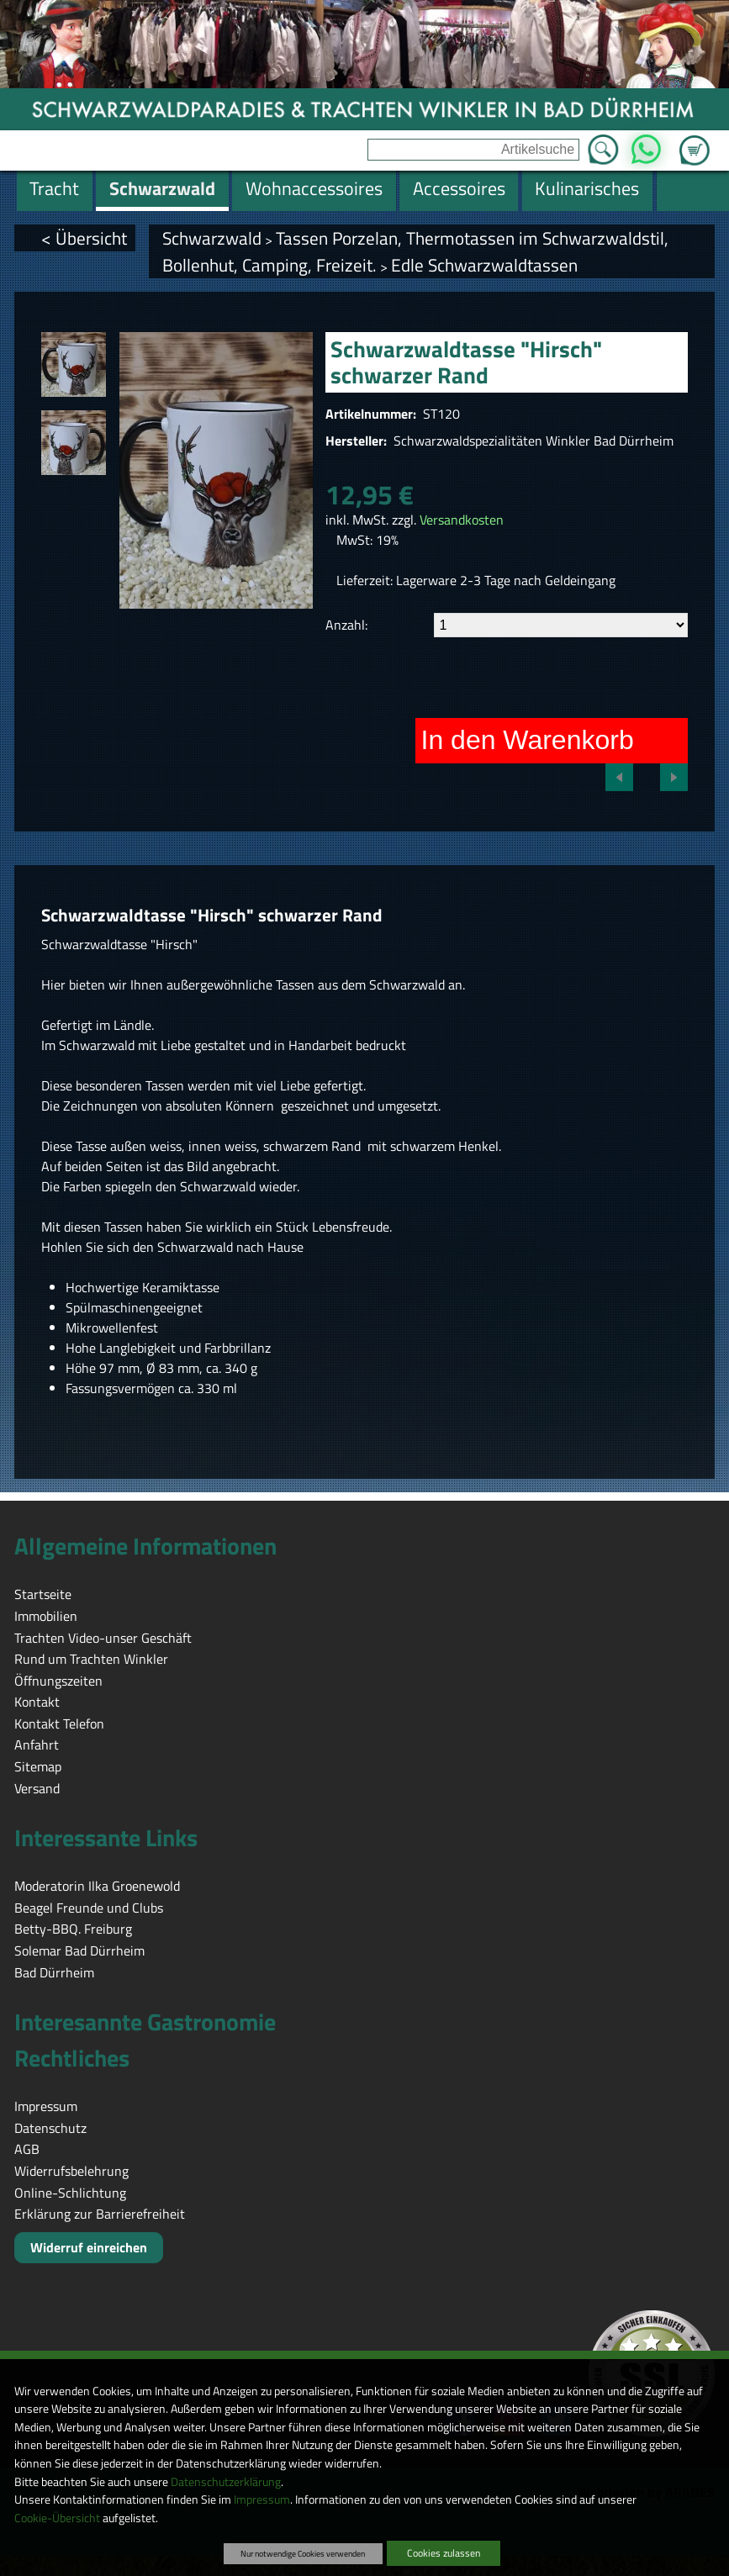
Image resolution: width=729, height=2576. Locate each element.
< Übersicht (84, 237)
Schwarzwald (211, 237)
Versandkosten (462, 519)
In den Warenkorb (527, 740)
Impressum (262, 2499)
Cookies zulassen (443, 2553)
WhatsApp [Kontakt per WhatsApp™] (645, 145)
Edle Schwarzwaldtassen (484, 264)
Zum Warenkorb (694, 140)
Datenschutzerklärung (226, 2482)
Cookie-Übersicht (57, 2518)
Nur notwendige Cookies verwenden (302, 2553)
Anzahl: (346, 625)
